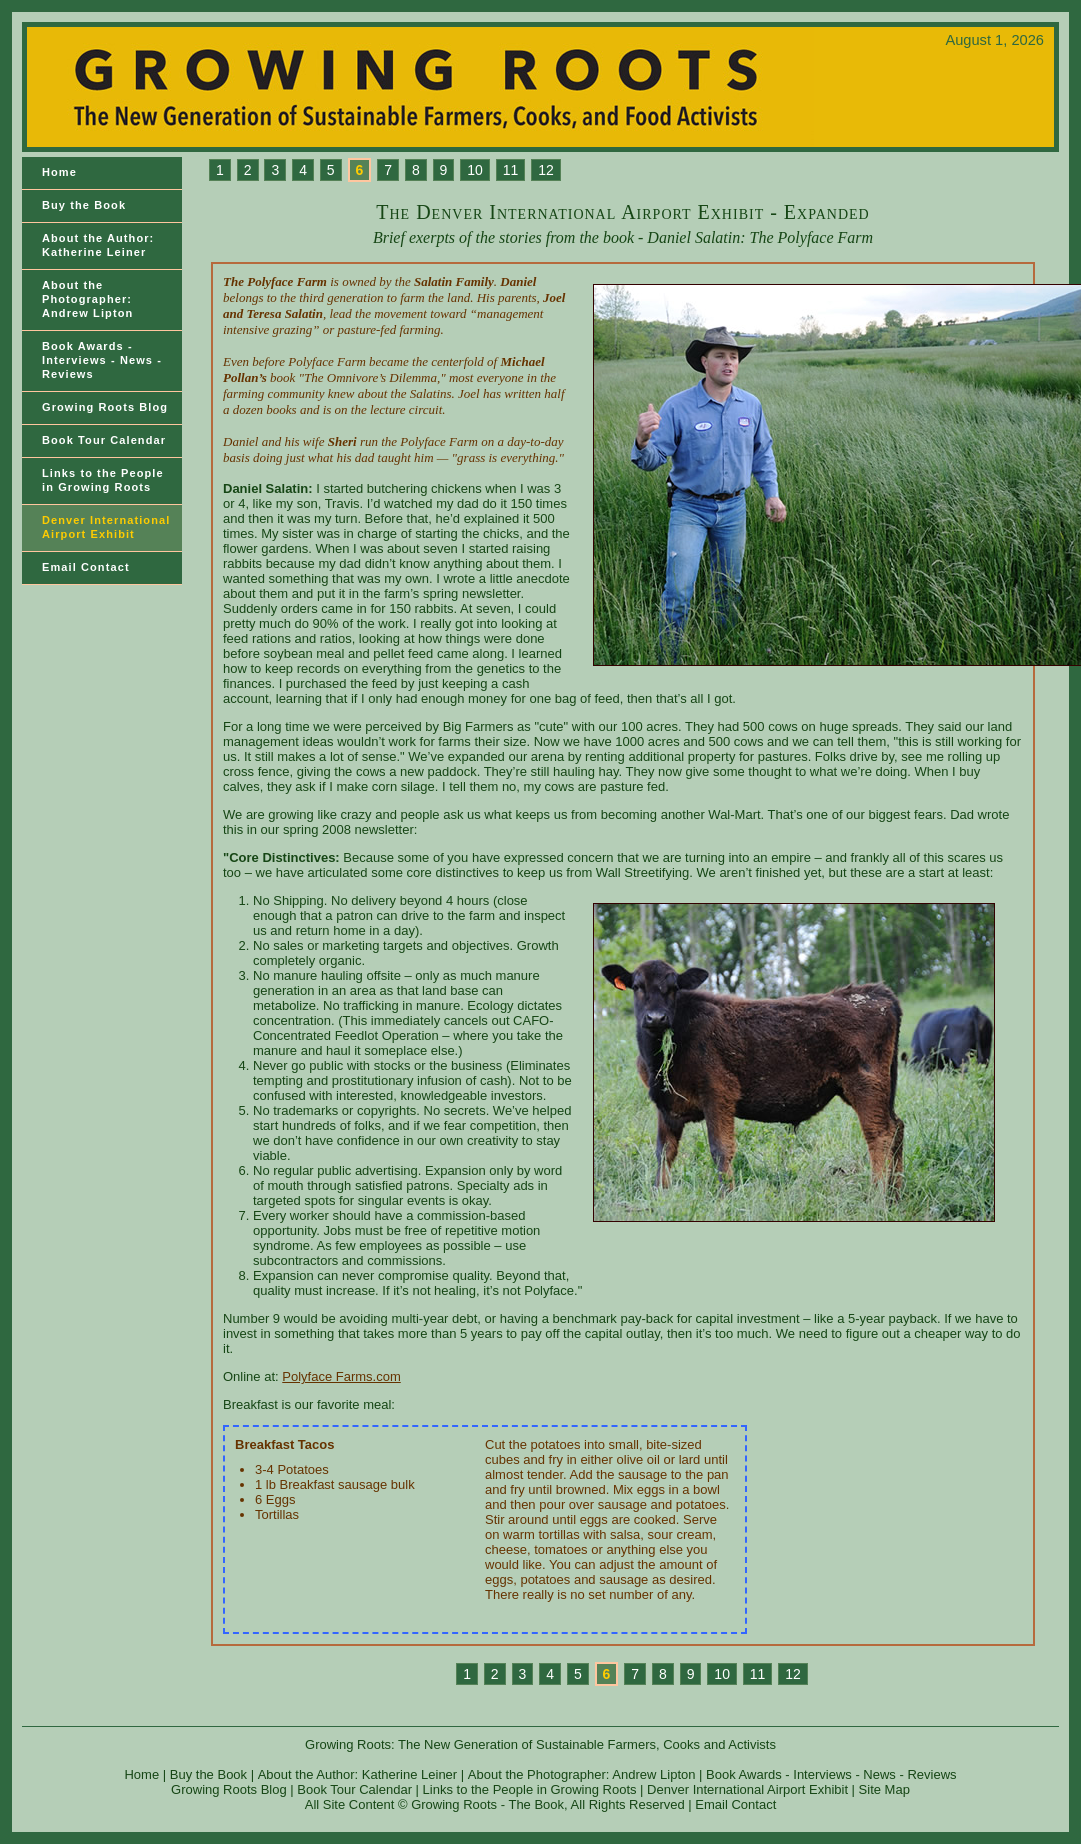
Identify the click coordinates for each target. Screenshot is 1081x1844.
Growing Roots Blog (105, 407)
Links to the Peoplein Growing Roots (103, 480)
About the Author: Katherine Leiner (98, 245)
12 (546, 170)
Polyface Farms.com (341, 1376)
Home (59, 172)
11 (511, 170)
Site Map (884, 1789)
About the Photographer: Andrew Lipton (87, 299)
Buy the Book (84, 205)
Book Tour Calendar (104, 440)
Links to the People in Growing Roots (530, 1789)
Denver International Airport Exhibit (106, 527)
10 (475, 170)
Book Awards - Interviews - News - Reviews (102, 360)
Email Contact (86, 567)
